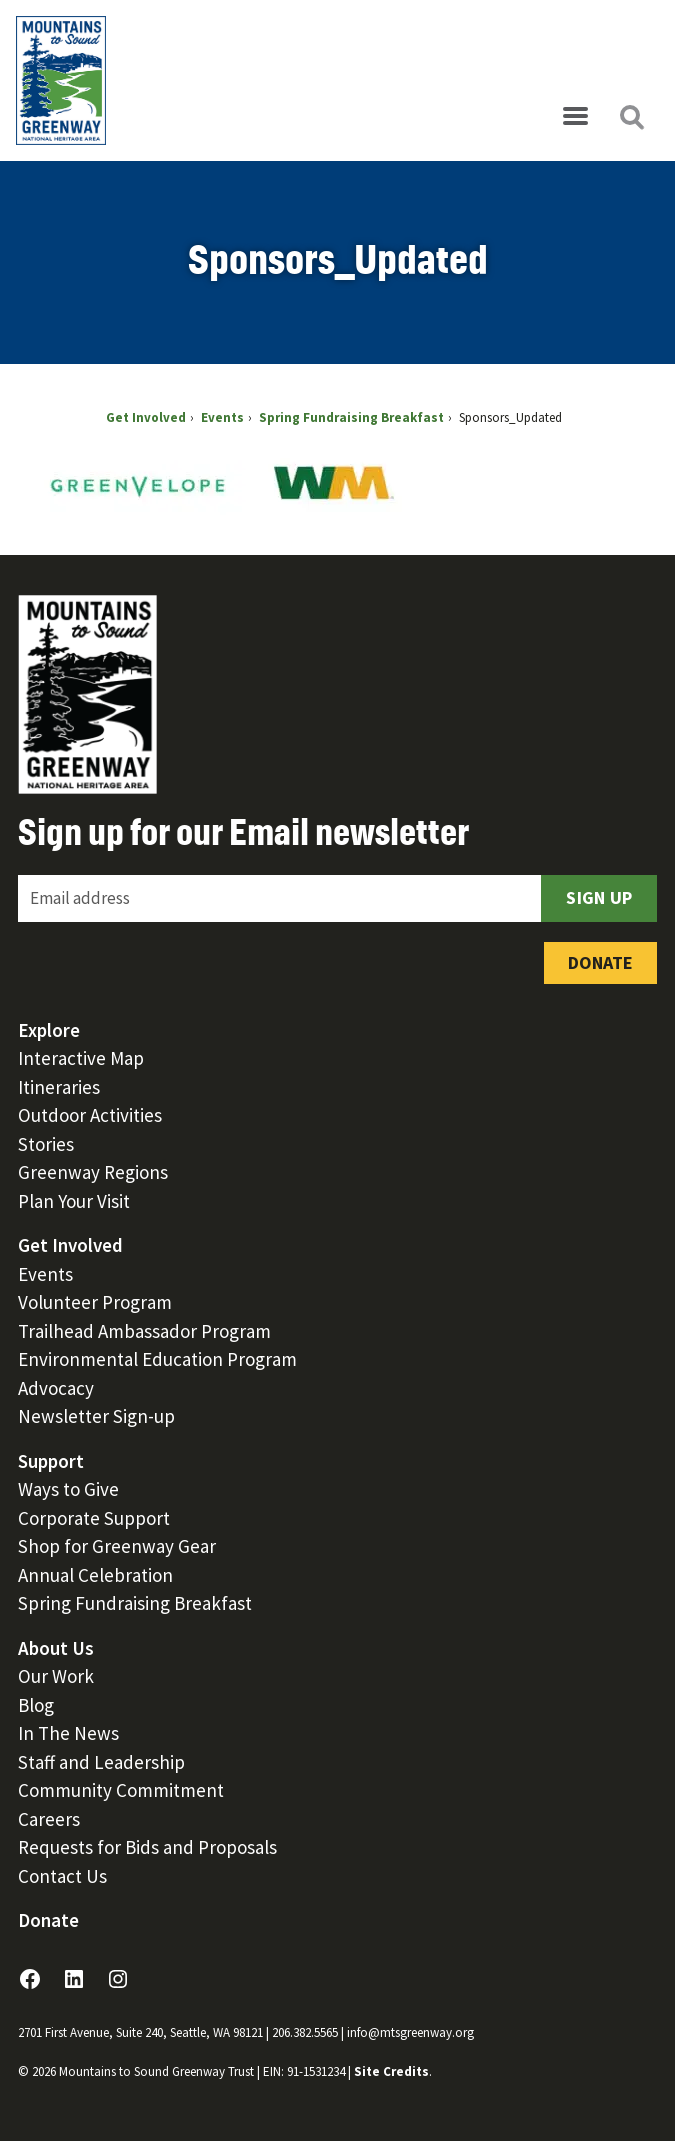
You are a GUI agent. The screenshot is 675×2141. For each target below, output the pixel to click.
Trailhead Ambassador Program (144, 1331)
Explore (49, 1030)
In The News (68, 1733)
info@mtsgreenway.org (410, 2032)
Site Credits (391, 2071)
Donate (600, 962)
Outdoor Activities (90, 1115)
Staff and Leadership (101, 1762)
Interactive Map (81, 1058)
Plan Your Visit (74, 1201)
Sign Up (599, 897)
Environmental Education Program (157, 1359)
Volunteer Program (95, 1302)
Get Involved (70, 1245)
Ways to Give (68, 1489)
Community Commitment (121, 1790)
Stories (46, 1144)
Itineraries (59, 1087)
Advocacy (56, 1388)
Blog (36, 1705)
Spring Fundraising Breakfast (135, 1603)
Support (51, 1461)
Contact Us (62, 1876)
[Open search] (631, 117)
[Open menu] (575, 117)
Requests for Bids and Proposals (147, 1847)
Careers (49, 1819)
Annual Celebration (95, 1575)
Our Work (56, 1676)
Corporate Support (94, 1518)
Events (45, 1274)
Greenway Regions (93, 1172)
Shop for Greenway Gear (117, 1546)
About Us (56, 1648)
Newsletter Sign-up (96, 1416)
